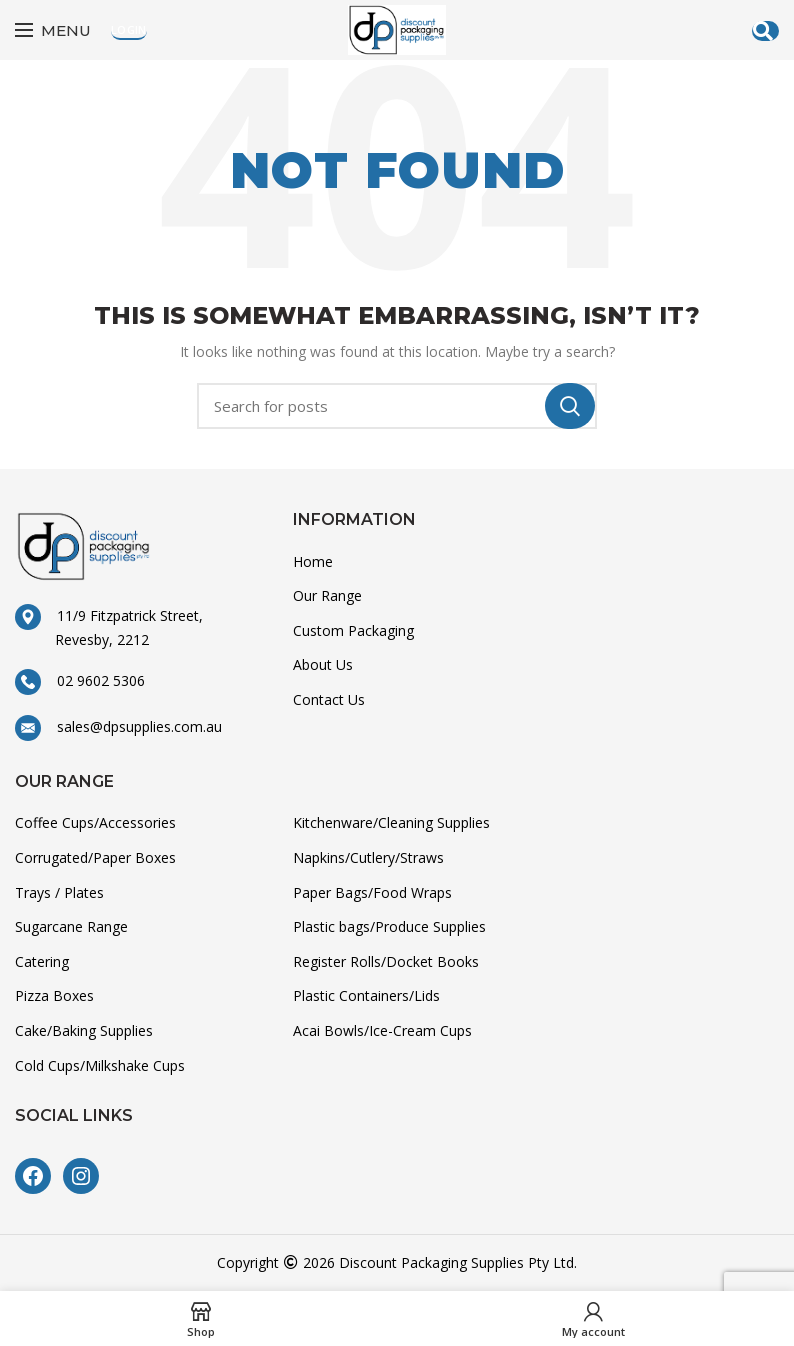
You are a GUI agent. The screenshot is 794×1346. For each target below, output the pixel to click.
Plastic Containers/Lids (366, 995)
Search (570, 406)
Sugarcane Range (71, 926)
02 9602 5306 (93, 680)
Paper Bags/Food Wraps (372, 892)
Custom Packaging (353, 630)
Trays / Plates (59, 892)
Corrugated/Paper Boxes (95, 857)
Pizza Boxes (54, 995)
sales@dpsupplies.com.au (131, 726)
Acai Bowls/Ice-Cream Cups (382, 1030)
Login (129, 29)
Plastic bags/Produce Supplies (389, 926)
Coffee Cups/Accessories (95, 822)
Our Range (327, 595)
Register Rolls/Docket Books (386, 961)
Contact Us (329, 699)
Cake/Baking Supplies (84, 1030)
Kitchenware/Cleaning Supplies (391, 822)
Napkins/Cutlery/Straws (368, 857)
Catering (42, 961)
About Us (323, 664)
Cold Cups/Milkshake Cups (100, 1065)
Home (313, 561)
